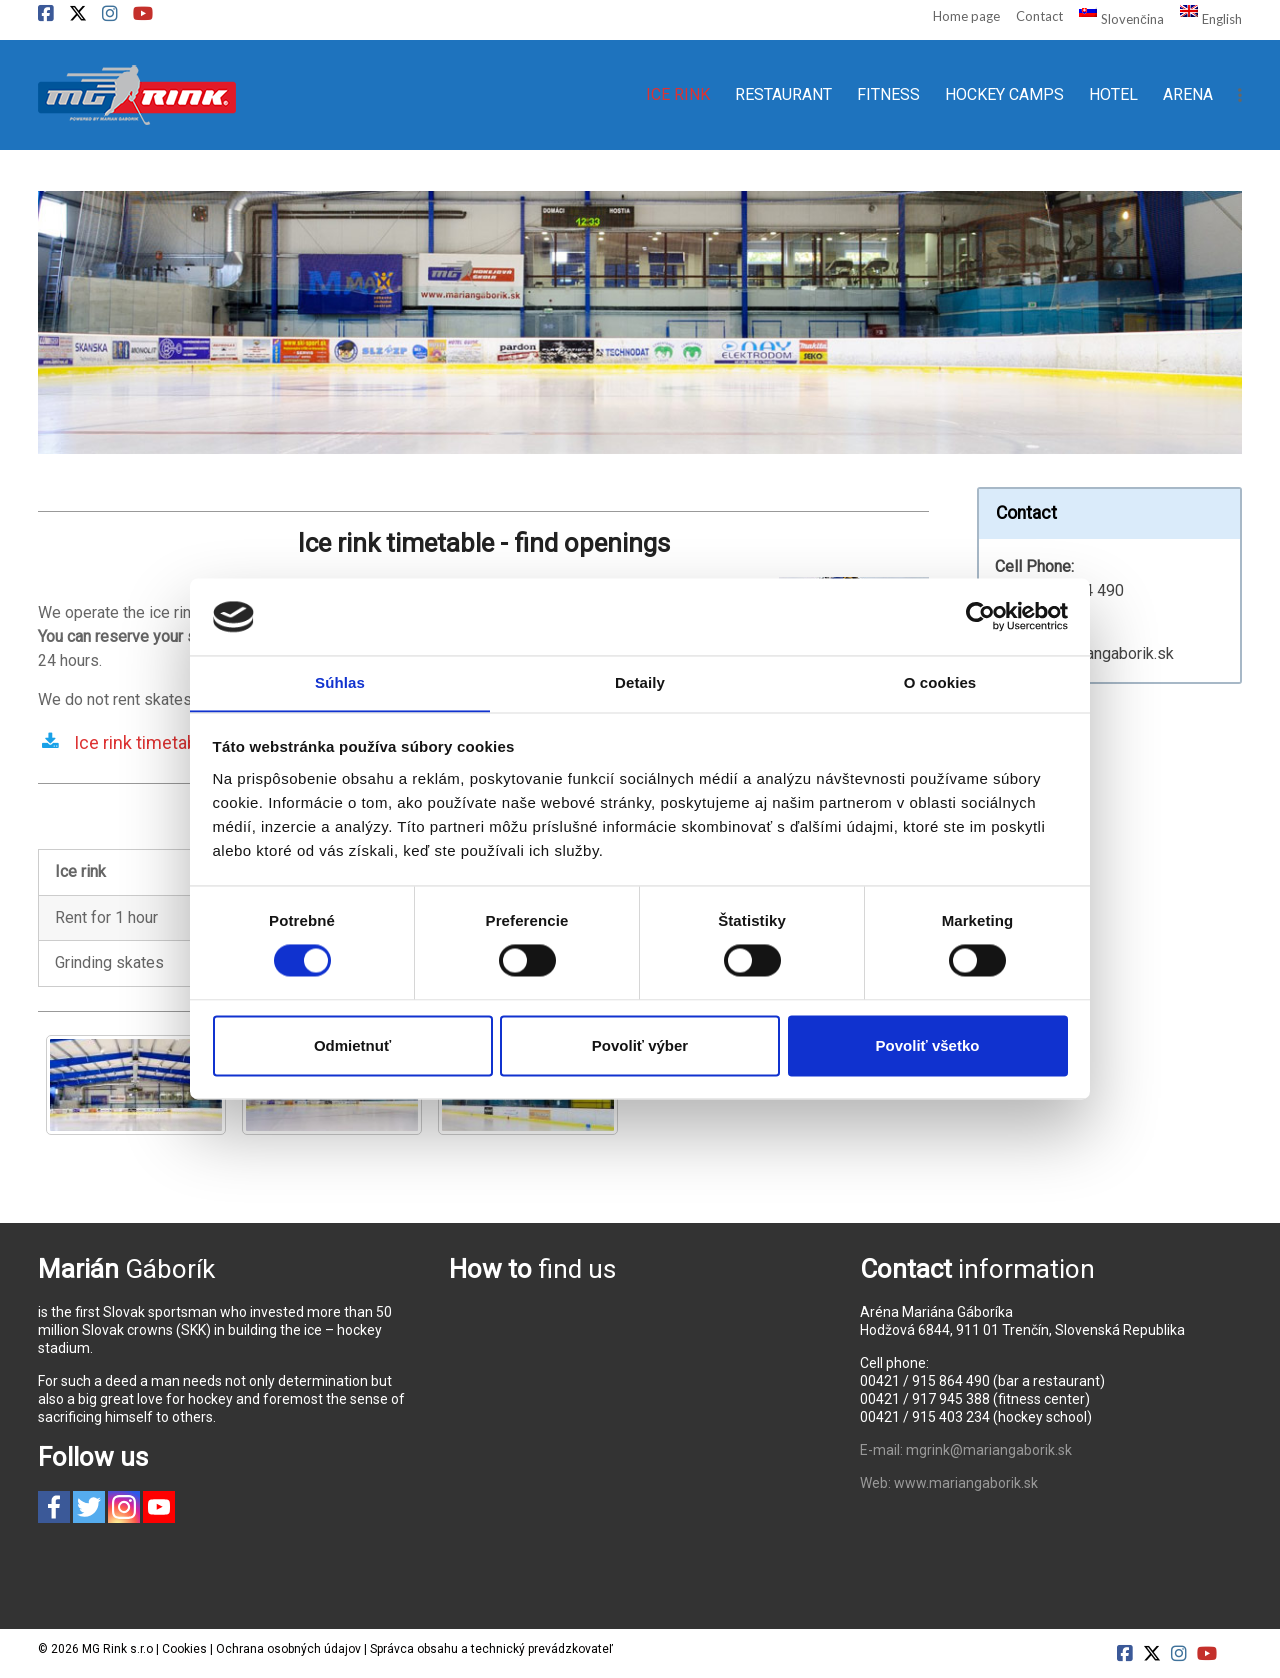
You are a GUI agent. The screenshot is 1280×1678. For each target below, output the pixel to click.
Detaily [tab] (640, 682)
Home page (966, 16)
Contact (1039, 16)
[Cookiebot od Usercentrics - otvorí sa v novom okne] (980, 616)
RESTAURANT (783, 94)
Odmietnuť (352, 1046)
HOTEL (1113, 94)
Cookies (184, 1649)
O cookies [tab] (940, 682)
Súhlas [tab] (340, 682)
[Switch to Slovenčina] (1113, 17)
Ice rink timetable (142, 742)
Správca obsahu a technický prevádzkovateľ (491, 1649)
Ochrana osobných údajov (288, 1649)
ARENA (1188, 94)
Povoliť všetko (928, 1046)
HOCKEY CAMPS (1004, 94)
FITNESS (888, 94)
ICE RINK (678, 94)
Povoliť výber (640, 1046)
